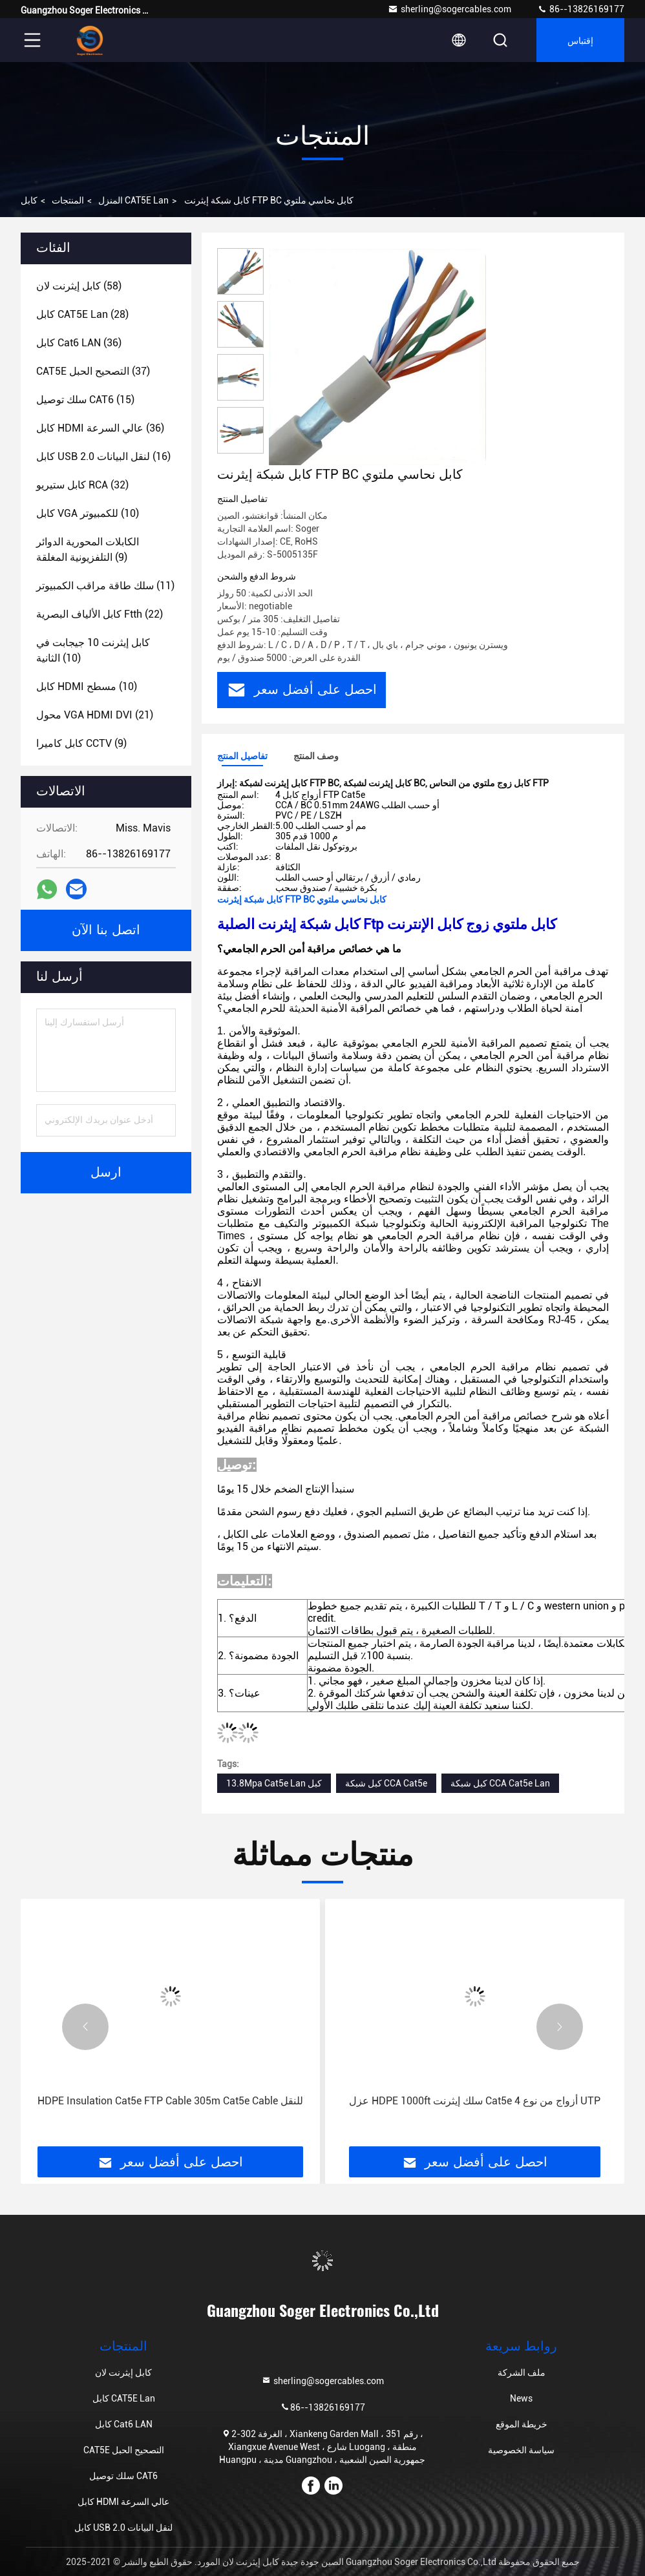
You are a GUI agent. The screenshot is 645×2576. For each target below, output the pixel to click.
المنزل (110, 200)
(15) (85, 399)
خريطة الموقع (521, 2424)
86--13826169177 (580, 9)
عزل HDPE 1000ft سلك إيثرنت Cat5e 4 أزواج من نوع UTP (474, 2101)
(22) (99, 614)
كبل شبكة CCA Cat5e (386, 1783)
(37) (93, 371)
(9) (87, 549)
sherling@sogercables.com (449, 9)
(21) (94, 715)
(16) (103, 456)
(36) (79, 343)
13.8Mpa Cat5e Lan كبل (274, 1783)
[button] (85, 2027)
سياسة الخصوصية (521, 2450)
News (521, 2398)
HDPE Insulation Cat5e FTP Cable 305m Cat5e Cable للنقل (170, 2101)
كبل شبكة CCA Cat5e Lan (500, 1783)
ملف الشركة (521, 2372)
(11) (105, 586)
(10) (87, 513)
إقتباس (580, 40)
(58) (79, 286)
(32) (82, 485)
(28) (82, 314)
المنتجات (68, 200)
